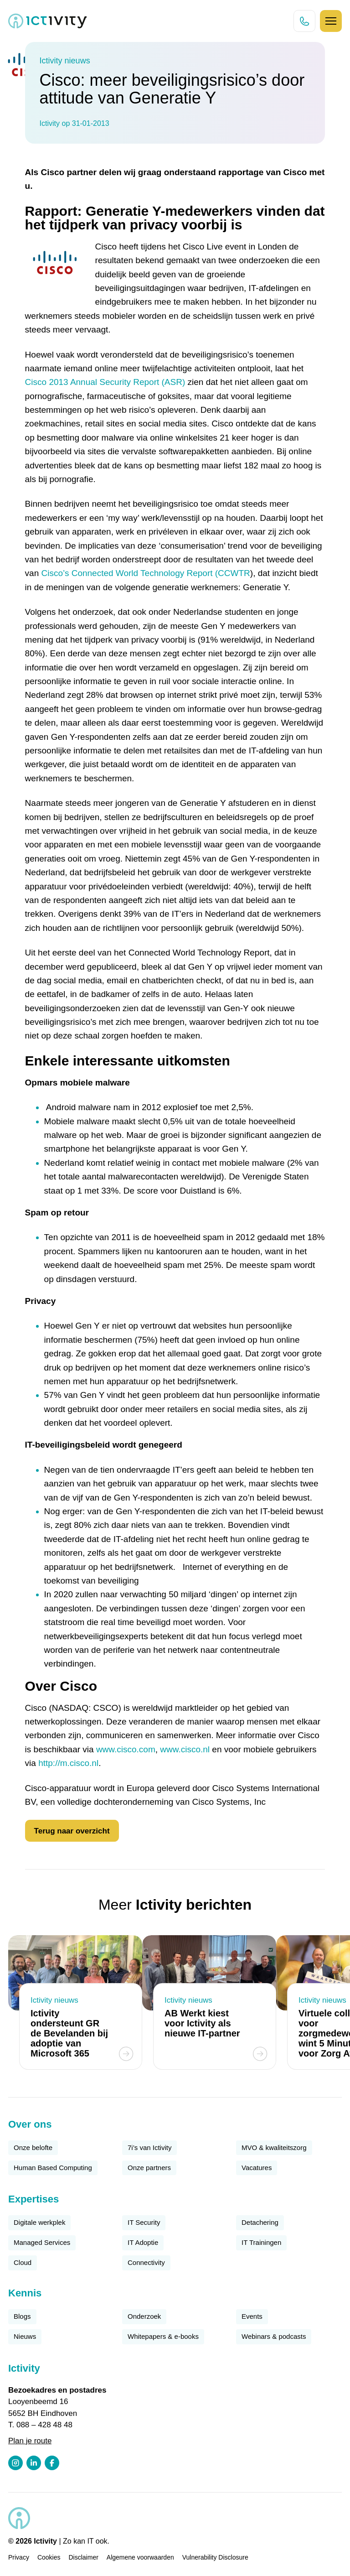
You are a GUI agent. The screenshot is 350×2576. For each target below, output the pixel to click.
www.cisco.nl (185, 1749)
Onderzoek (144, 2316)
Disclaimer (83, 2557)
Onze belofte (33, 2147)
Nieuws (25, 2336)
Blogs (22, 2316)
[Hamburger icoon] (331, 21)
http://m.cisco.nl (68, 1763)
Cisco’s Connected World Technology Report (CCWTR (145, 573)
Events (252, 2316)
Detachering (260, 2222)
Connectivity (146, 2262)
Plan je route (29, 2440)
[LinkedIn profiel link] (33, 2463)
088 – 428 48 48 (44, 2424)
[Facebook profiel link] (52, 2463)
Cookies (49, 2557)
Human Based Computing (53, 2167)
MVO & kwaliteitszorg (274, 2147)
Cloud (22, 2262)
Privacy (18, 2557)
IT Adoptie (143, 2242)
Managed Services (42, 2242)
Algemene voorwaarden (140, 2557)
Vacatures (257, 2167)
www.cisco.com (125, 1749)
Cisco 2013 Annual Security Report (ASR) (105, 382)
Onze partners (149, 2167)
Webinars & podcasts (274, 2336)
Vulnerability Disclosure (215, 2557)
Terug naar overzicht (72, 1831)
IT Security (144, 2222)
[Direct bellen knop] (304, 21)
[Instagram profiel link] (15, 2463)
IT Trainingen (261, 2242)
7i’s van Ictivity (149, 2147)
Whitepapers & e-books (163, 2336)
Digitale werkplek (39, 2222)
